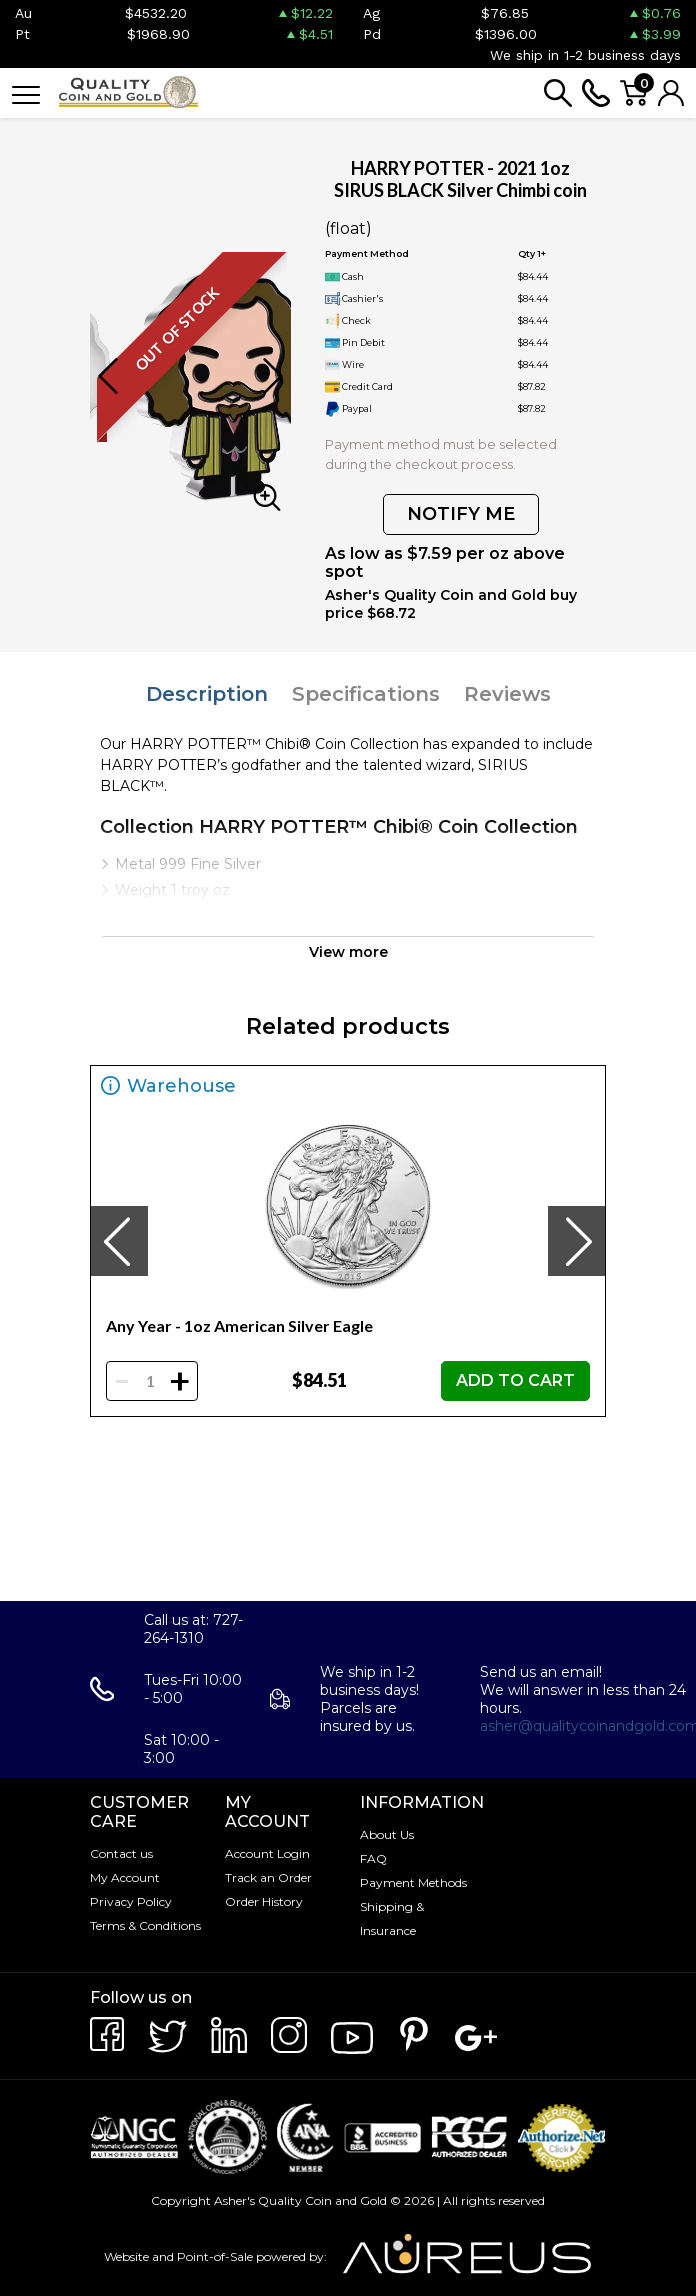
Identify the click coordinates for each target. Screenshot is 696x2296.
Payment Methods (413, 1882)
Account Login (267, 1853)
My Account (125, 1877)
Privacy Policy (131, 1901)
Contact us (121, 1853)
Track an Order (268, 1877)
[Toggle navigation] (26, 93)
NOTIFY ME (461, 514)
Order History (264, 1901)
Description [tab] (207, 694)
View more (348, 952)
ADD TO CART (515, 1380)
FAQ (373, 1858)
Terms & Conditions (145, 1925)
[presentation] (119, 1241)
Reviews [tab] (507, 694)
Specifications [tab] (366, 694)
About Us (387, 1834)
